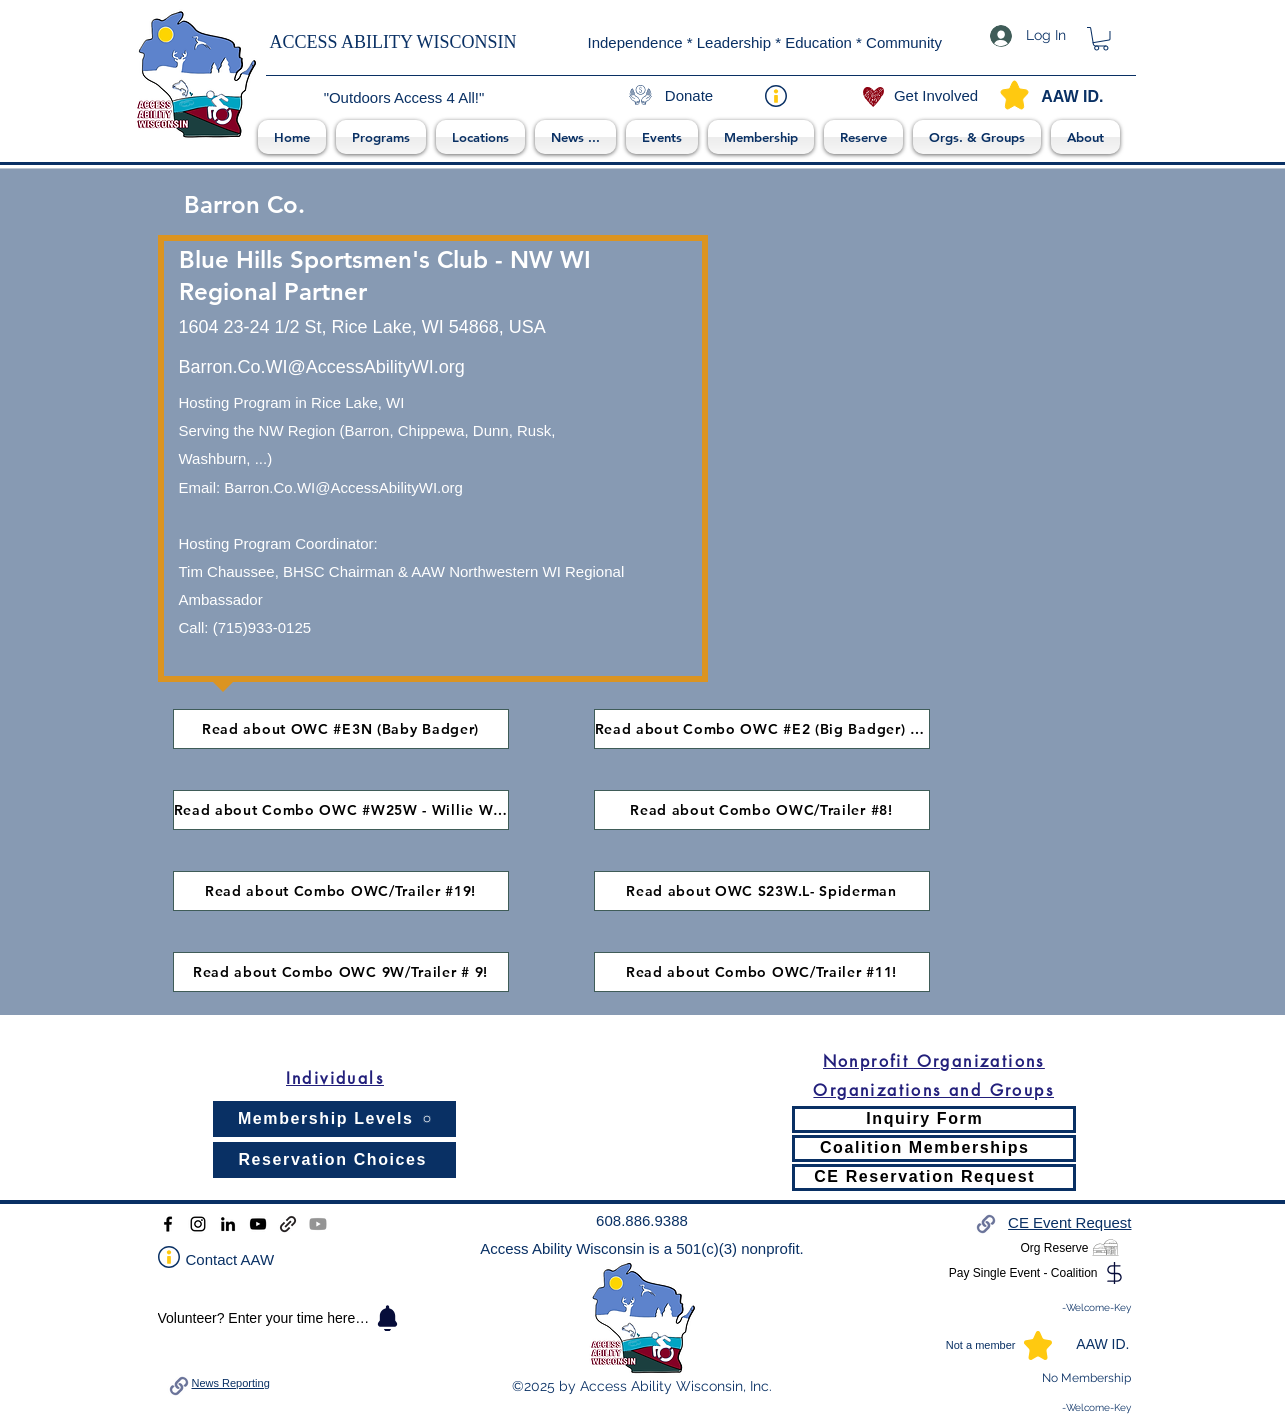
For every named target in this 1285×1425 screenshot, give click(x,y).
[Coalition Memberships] (934, 1148)
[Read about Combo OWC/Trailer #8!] (762, 810)
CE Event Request (1069, 1222)
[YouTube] (258, 1224)
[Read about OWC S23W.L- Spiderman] (762, 891)
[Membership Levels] (334, 1119)
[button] (381, 137)
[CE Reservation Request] (934, 1177)
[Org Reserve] (1060, 1248)
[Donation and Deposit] (288, 1224)
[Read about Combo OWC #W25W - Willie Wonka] (341, 810)
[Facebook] (168, 1224)
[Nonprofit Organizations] (934, 1061)
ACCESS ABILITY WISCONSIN (393, 42)
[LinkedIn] (228, 1224)
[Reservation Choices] (334, 1160)
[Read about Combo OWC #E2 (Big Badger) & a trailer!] (762, 729)
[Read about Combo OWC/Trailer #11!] (762, 972)
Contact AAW (230, 1259)
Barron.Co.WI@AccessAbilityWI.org (343, 487)
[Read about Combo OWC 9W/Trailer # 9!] (341, 972)
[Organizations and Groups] (934, 1090)
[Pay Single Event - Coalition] (1029, 1273)
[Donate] (689, 97)
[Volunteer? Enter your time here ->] (281, 1318)
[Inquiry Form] (934, 1119)
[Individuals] (334, 1079)
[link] (1101, 39)
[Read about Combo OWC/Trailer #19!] (341, 891)
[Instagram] (198, 1224)
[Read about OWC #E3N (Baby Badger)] (341, 729)
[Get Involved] (936, 97)
